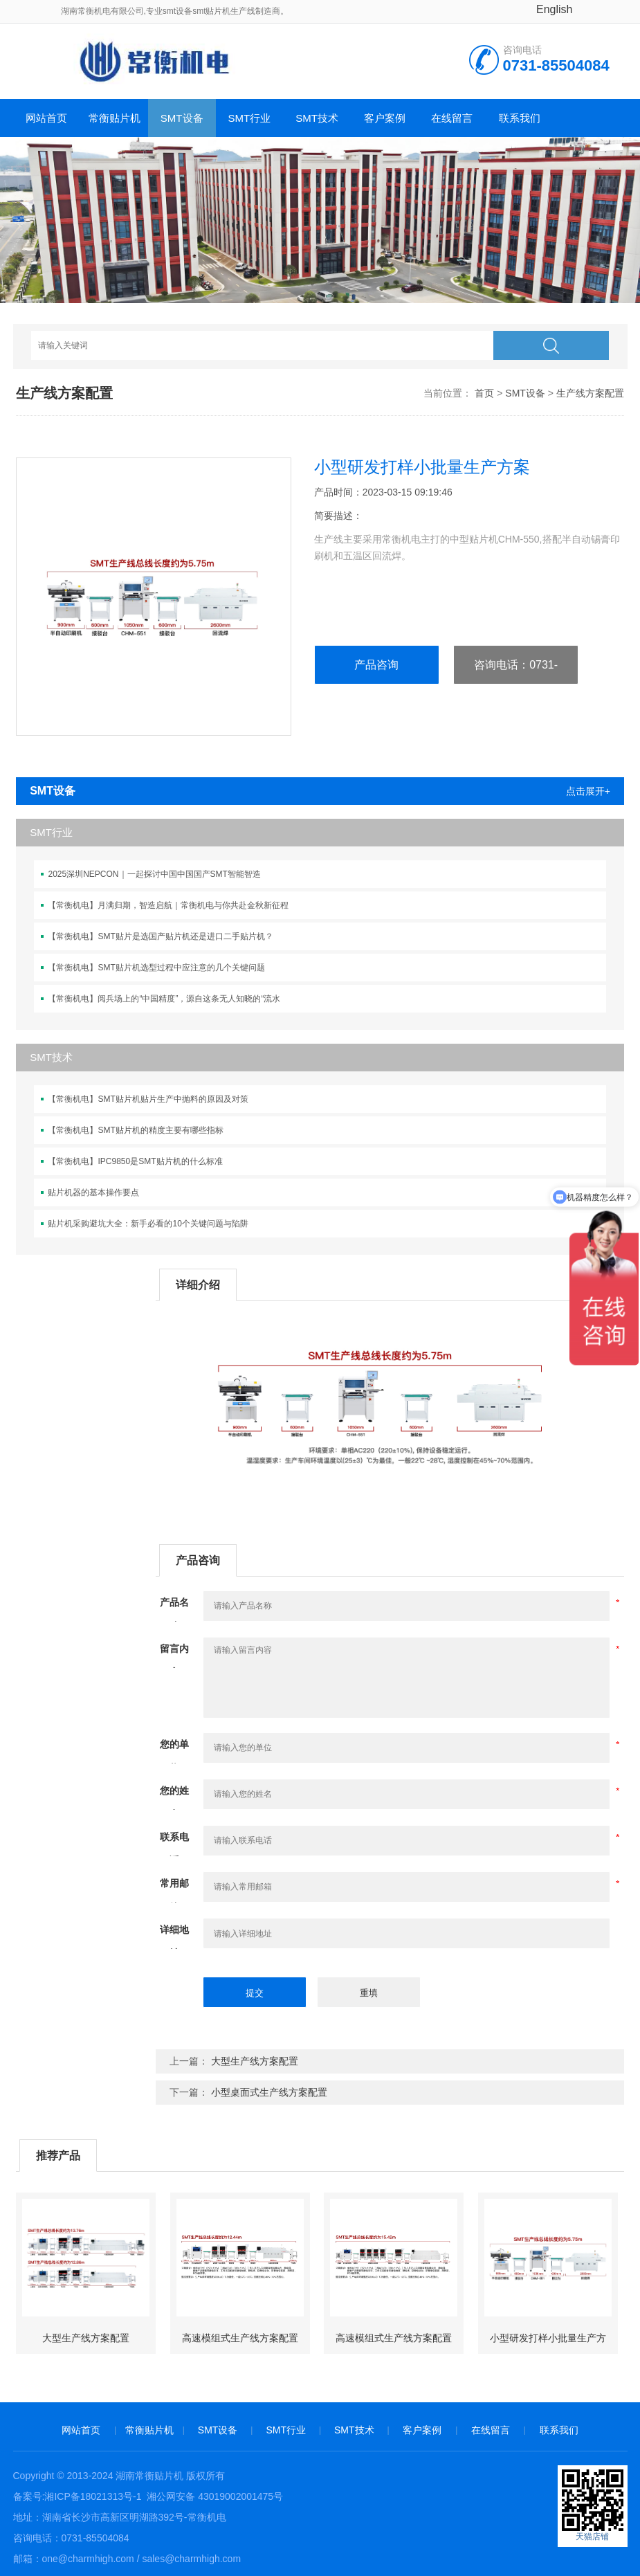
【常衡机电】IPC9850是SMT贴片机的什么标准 (135, 1161)
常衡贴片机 (114, 118)
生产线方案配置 (590, 393)
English (554, 9)
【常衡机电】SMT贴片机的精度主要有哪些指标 (135, 1130)
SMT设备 (182, 118)
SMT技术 (316, 118)
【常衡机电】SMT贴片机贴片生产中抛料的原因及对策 (148, 1099)
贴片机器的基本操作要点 (93, 1192)
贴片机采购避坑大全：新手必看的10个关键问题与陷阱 (148, 1223)
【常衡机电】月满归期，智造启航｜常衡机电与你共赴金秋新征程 (168, 905)
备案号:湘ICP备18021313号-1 (77, 2496)
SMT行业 (249, 118)
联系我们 (519, 118)
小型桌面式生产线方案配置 (269, 2092)
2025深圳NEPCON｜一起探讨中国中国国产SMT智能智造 (154, 874)
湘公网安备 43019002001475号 (213, 2496)
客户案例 (384, 118)
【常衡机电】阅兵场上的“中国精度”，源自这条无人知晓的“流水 (164, 999)
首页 (484, 393)
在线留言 (452, 118)
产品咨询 (376, 665)
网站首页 (46, 118)
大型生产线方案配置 (254, 2061)
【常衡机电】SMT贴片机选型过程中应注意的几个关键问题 (156, 967)
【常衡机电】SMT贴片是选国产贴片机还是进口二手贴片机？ (160, 936)
